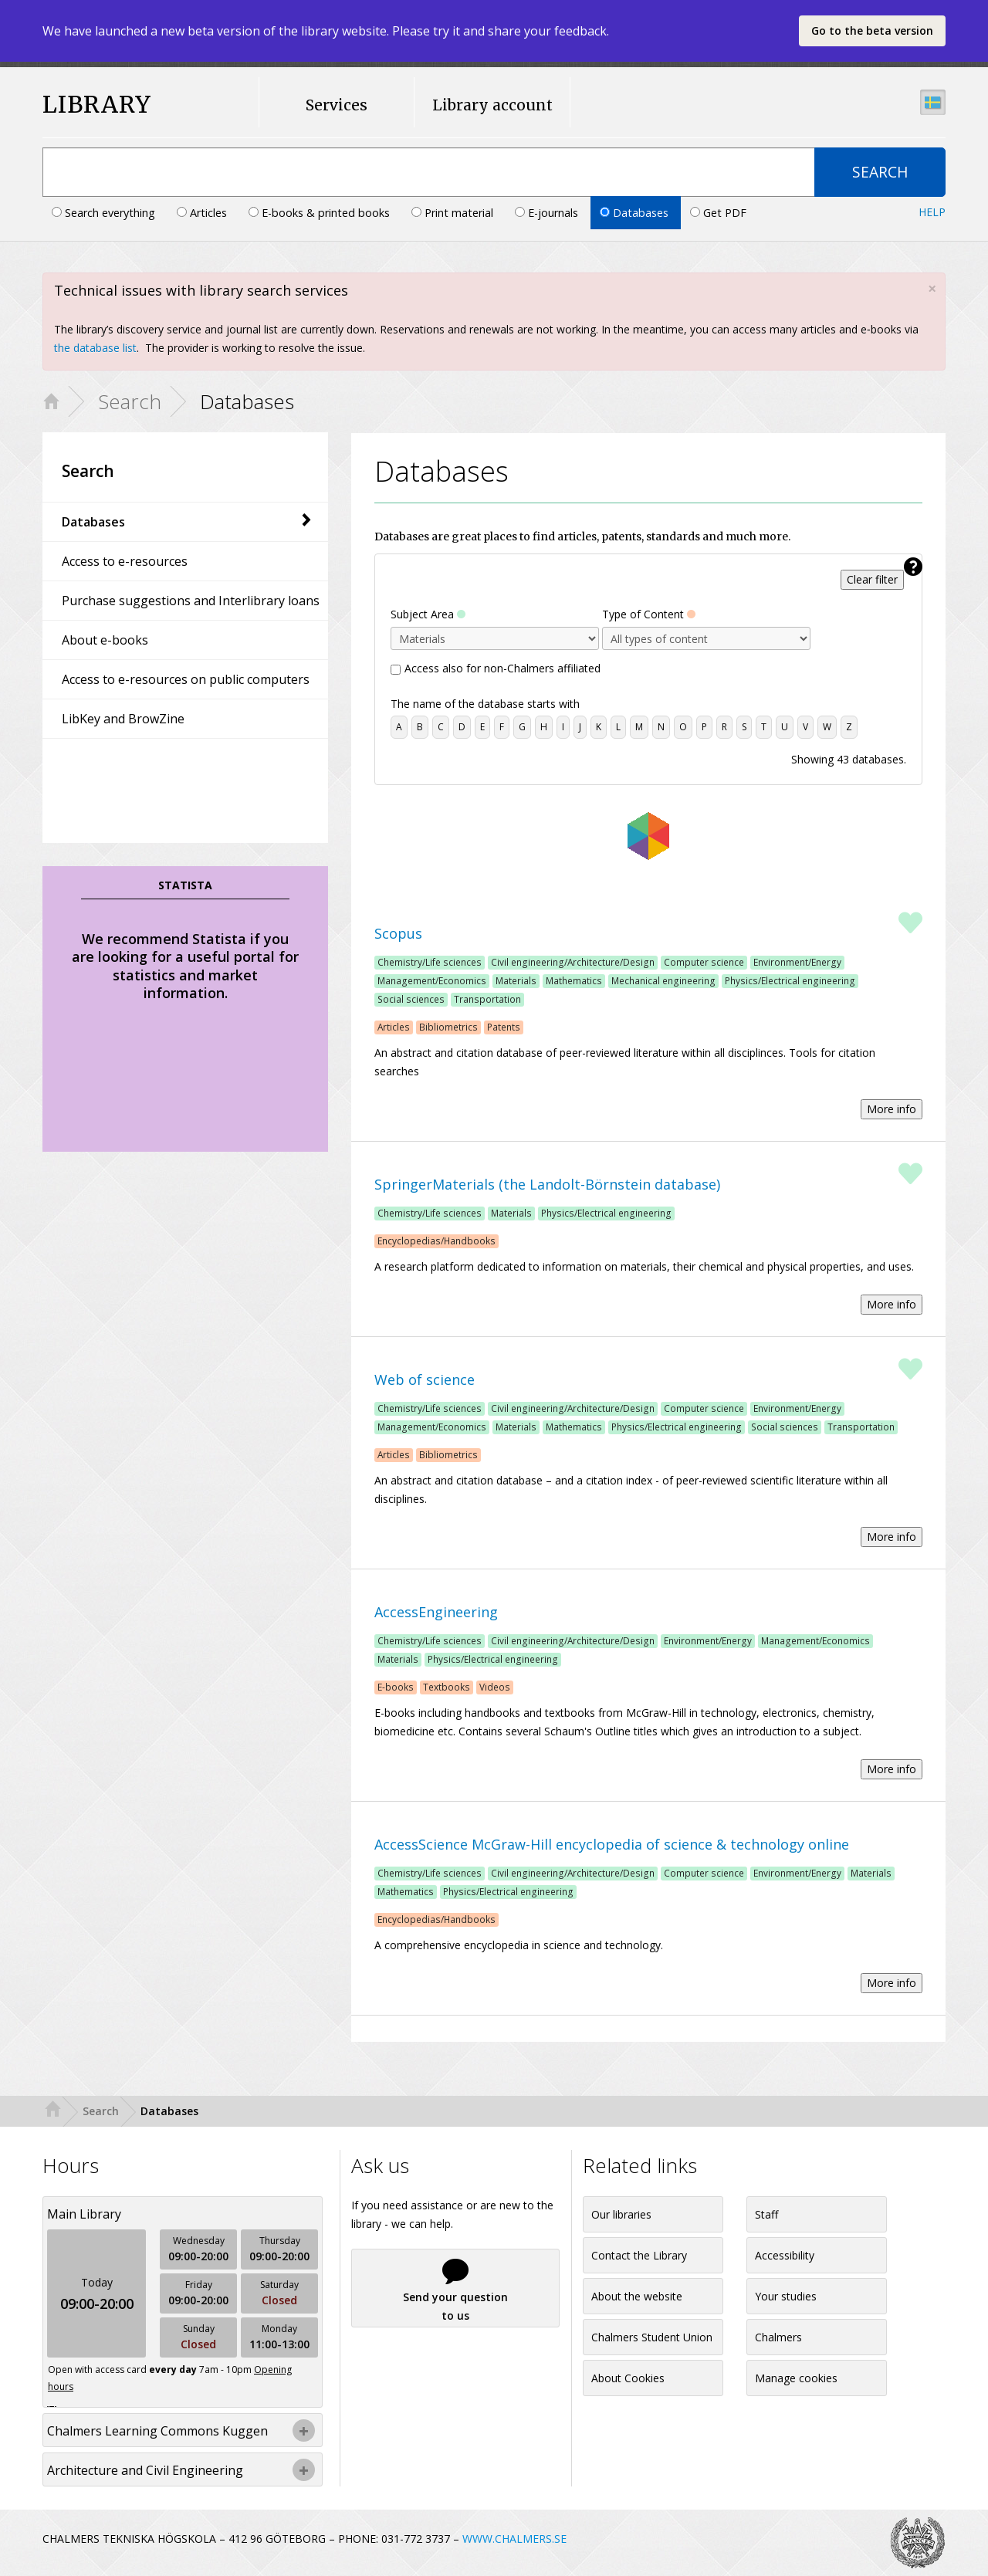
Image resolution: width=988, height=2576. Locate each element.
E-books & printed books (321, 212)
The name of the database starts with (485, 703)
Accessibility (784, 2255)
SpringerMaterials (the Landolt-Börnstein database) (547, 1184)
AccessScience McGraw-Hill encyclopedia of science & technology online (611, 1844)
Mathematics (574, 980)
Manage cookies (796, 2378)
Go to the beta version (872, 30)
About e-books (105, 639)
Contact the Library (639, 2255)
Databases (636, 212)
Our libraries (621, 2214)
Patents (503, 1027)
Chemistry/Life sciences (429, 962)
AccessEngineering (436, 1612)
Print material (453, 212)
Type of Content (648, 614)
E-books (395, 1687)
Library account (492, 105)
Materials (516, 980)
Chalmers (778, 2337)
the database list (95, 347)
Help (932, 212)
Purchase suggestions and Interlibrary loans (191, 600)
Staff (766, 2214)
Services (336, 105)
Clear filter (872, 579)
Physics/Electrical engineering (790, 980)
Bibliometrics (448, 1027)
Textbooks (446, 1687)
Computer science (704, 962)
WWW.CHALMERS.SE (514, 2538)
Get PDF (718, 212)
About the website (636, 2296)
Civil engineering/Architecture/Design (573, 962)
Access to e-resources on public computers (186, 679)
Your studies (786, 2296)
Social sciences (411, 999)
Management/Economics (431, 980)
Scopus (398, 933)
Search (129, 401)
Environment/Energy (797, 962)
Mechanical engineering (663, 980)
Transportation (487, 999)
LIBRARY (96, 104)
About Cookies (628, 2378)
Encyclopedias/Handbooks (436, 1240)
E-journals (548, 212)
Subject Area (428, 614)
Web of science (424, 1379)
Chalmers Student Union (651, 2337)
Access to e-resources (125, 561)
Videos (494, 1687)
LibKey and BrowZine (123, 718)
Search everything (105, 212)
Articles (203, 212)
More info (891, 1109)
